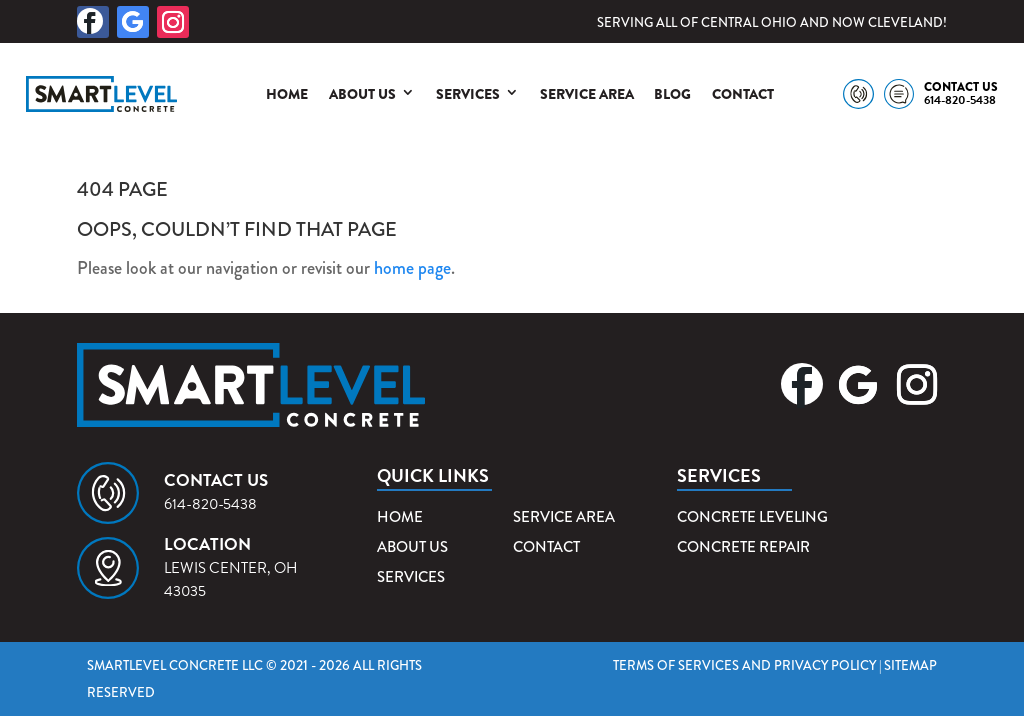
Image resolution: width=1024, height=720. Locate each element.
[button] (93, 22)
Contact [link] (743, 94)
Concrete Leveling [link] (752, 517)
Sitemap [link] (910, 665)
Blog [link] (672, 94)
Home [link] (287, 94)
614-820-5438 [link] (960, 100)
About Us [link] (362, 94)
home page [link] (412, 268)
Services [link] (468, 94)
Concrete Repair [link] (743, 547)
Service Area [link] (587, 94)
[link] (102, 94)
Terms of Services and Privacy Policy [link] (744, 665)
